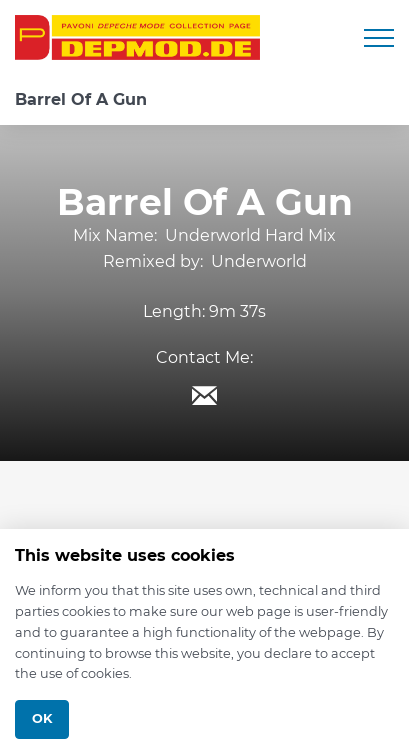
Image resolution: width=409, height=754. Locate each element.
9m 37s (237, 311)
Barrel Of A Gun (81, 99)
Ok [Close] (42, 718)
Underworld (259, 261)
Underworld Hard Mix (250, 235)
